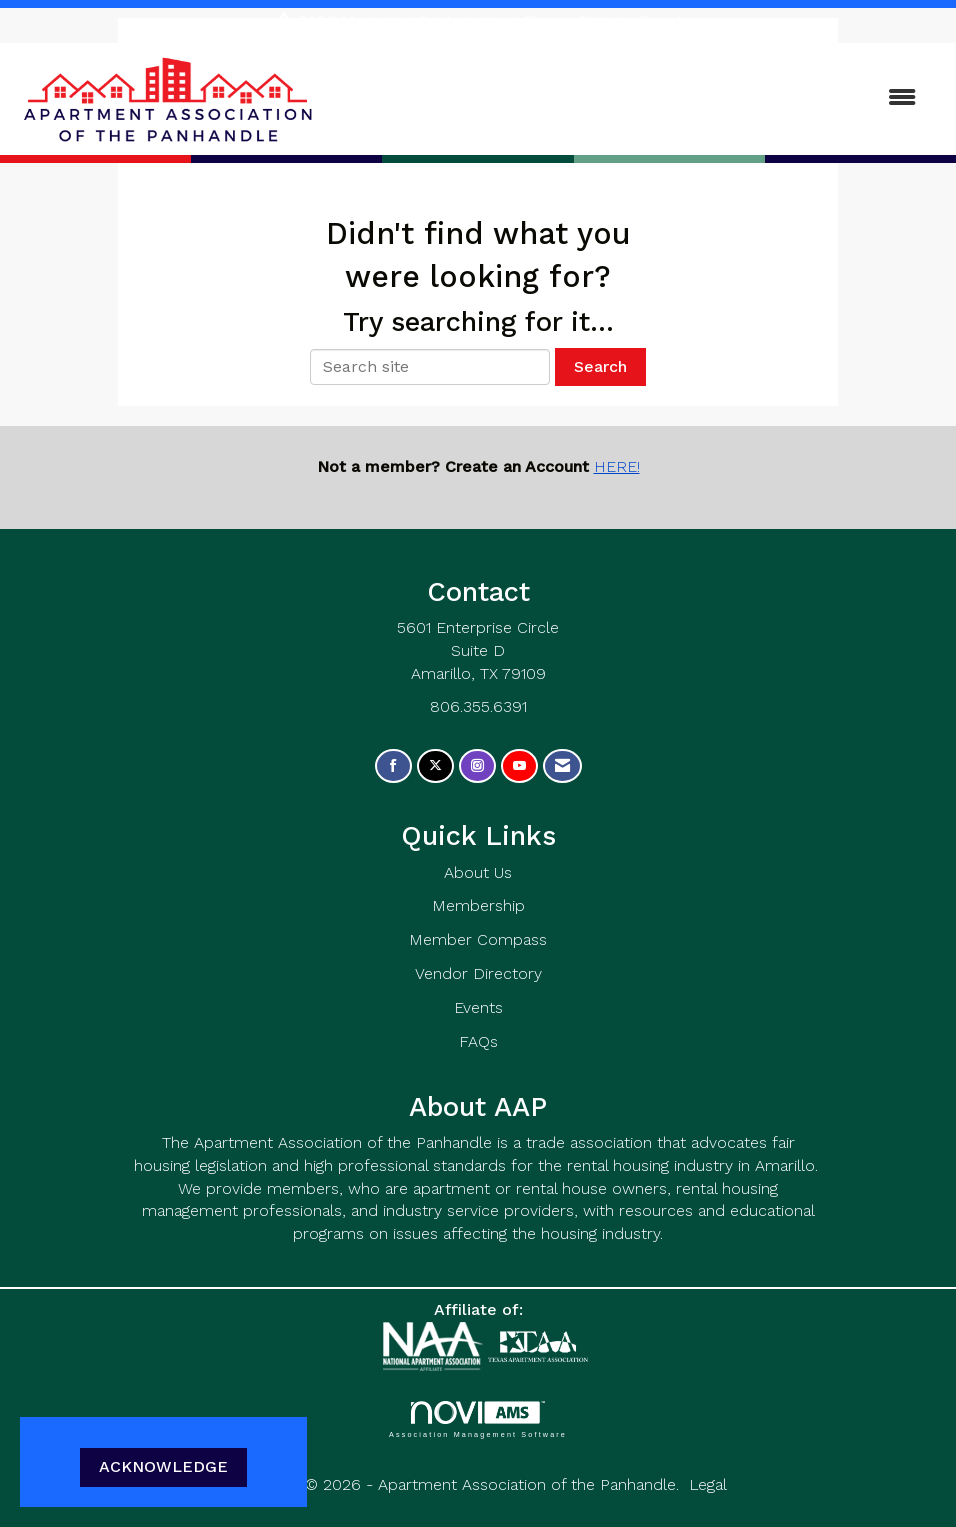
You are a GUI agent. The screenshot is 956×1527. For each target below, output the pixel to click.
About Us (478, 872)
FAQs (478, 1041)
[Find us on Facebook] (393, 766)
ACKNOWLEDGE (163, 1466)
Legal (708, 1484)
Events (478, 1007)
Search (600, 366)
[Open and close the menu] (628, 98)
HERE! (617, 466)
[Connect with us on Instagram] (477, 766)
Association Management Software (478, 1419)
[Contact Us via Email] (562, 766)
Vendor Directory (478, 973)
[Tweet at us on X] (435, 766)
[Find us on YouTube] (519, 766)
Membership (478, 905)
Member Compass (478, 939)
